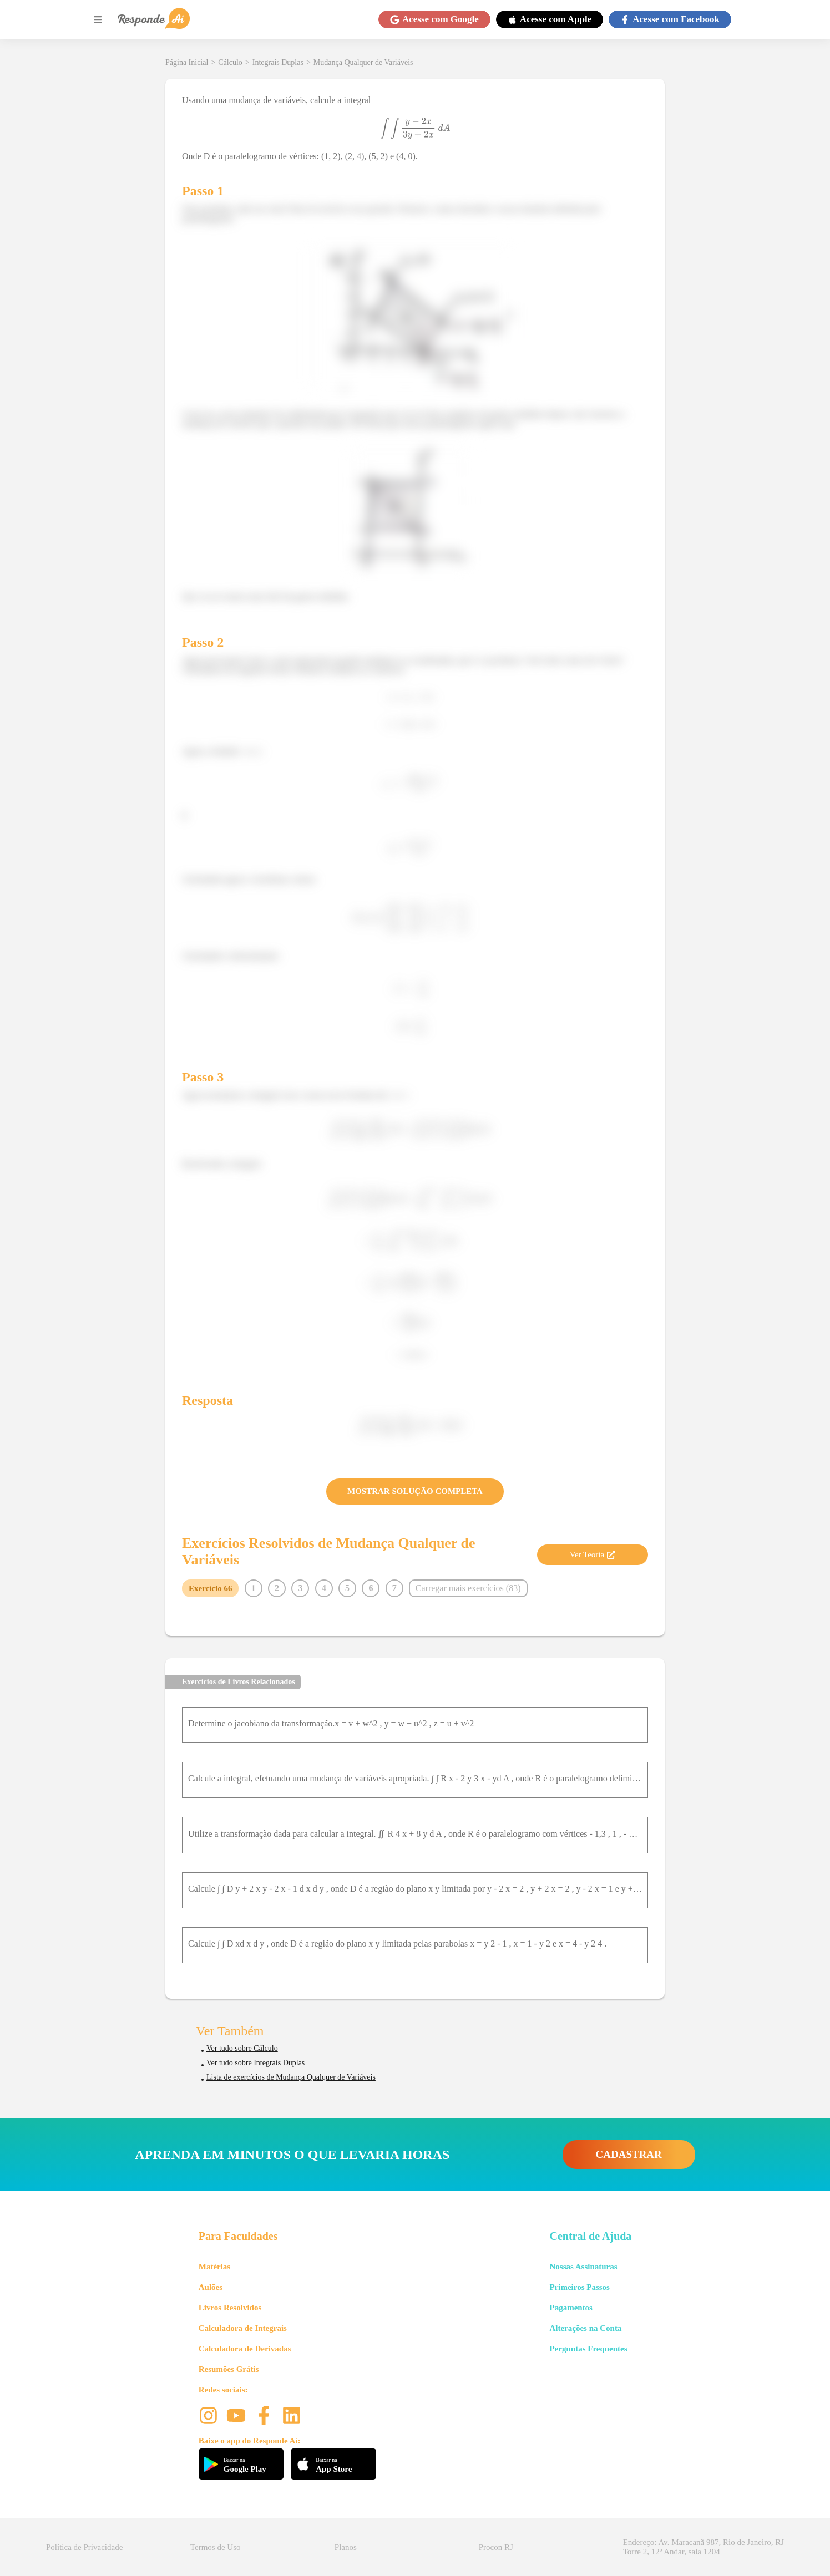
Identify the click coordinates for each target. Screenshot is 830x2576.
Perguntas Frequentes (588, 2348)
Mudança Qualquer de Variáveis (363, 62)
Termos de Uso (215, 2547)
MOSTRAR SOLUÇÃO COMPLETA (415, 1491)
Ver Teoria (592, 1554)
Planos (346, 2547)
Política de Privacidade (84, 2547)
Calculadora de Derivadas (245, 2348)
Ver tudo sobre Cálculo (242, 2048)
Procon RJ (496, 2547)
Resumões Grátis (229, 2369)
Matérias (214, 2266)
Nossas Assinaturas (583, 2266)
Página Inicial (186, 62)
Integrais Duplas (277, 62)
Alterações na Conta (585, 2328)
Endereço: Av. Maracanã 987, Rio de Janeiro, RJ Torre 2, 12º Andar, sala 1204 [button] (703, 2547)
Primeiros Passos (579, 2287)
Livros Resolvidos (230, 2307)
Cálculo (230, 62)
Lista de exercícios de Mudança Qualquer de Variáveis (291, 2077)
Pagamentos (571, 2307)
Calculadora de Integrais (243, 2328)
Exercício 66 (210, 1588)
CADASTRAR (629, 2154)
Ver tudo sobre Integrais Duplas (255, 2063)
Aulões (210, 2287)
